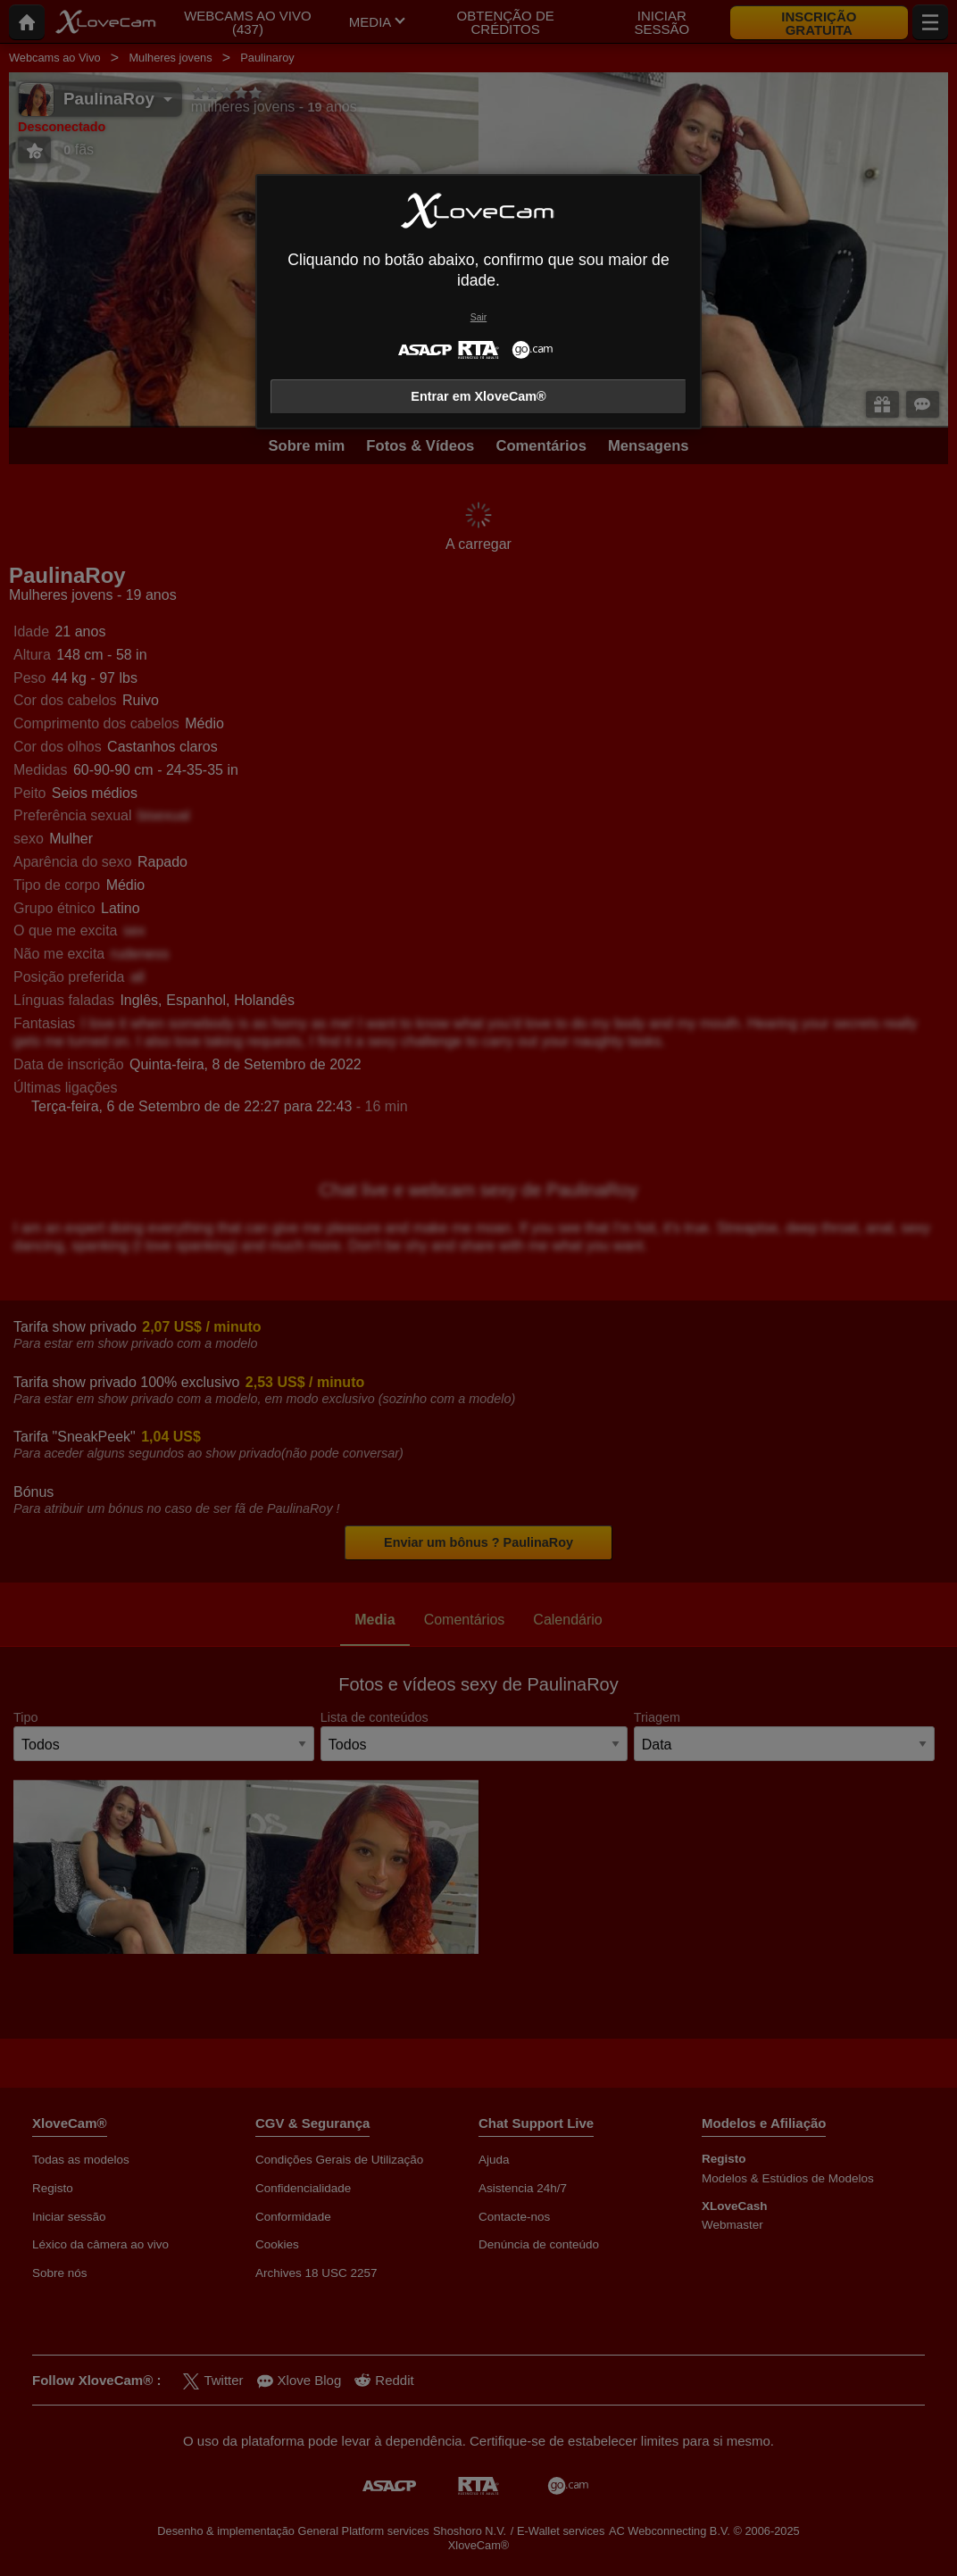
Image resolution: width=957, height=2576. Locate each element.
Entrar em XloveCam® (478, 396)
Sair (478, 317)
